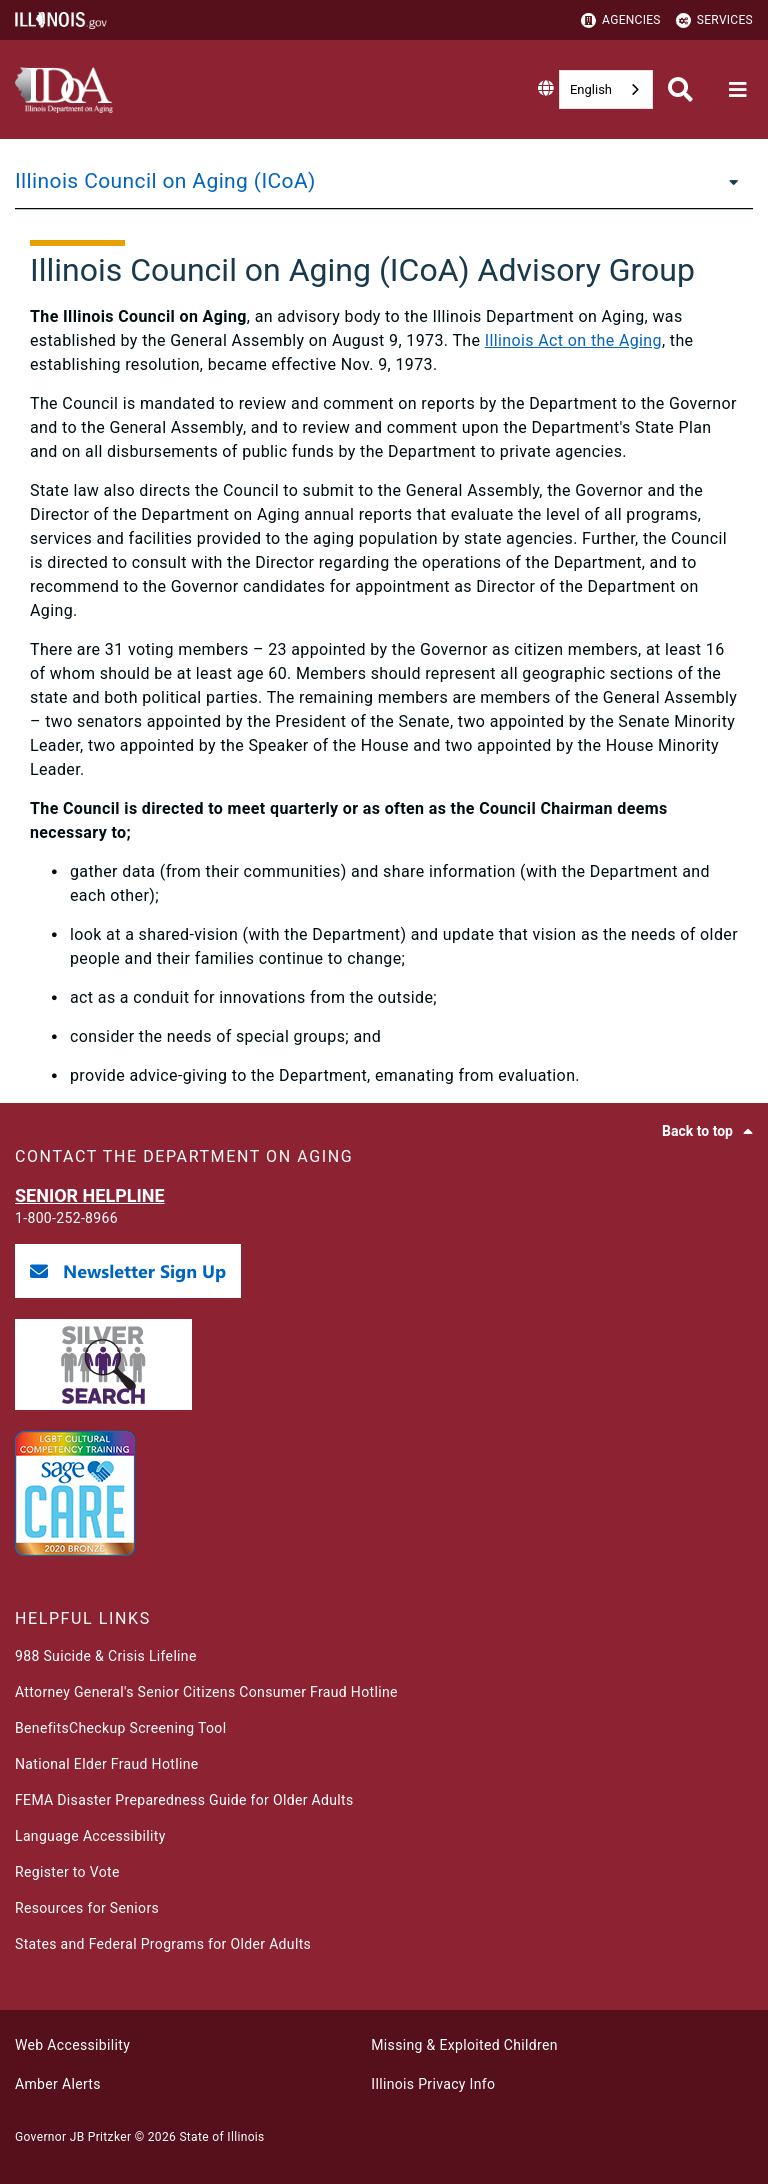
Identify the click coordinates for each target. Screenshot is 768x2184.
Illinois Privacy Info (433, 2084)
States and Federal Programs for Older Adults (163, 1944)
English (591, 89)
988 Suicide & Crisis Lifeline (106, 1656)
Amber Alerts (58, 2084)
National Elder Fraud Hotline (106, 1764)
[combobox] (606, 89)
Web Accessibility (72, 2045)
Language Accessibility (90, 1836)
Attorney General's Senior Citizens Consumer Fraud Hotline (206, 1692)
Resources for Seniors (87, 1908)
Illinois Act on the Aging (573, 340)
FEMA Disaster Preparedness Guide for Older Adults (184, 1800)
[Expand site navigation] (738, 90)
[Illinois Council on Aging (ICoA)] (728, 181)
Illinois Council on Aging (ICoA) (165, 181)
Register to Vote (67, 1872)
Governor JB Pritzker (73, 2137)
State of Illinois (221, 2137)
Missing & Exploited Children (464, 2045)
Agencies (621, 20)
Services (714, 20)
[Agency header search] (680, 89)
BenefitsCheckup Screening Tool (120, 1728)
